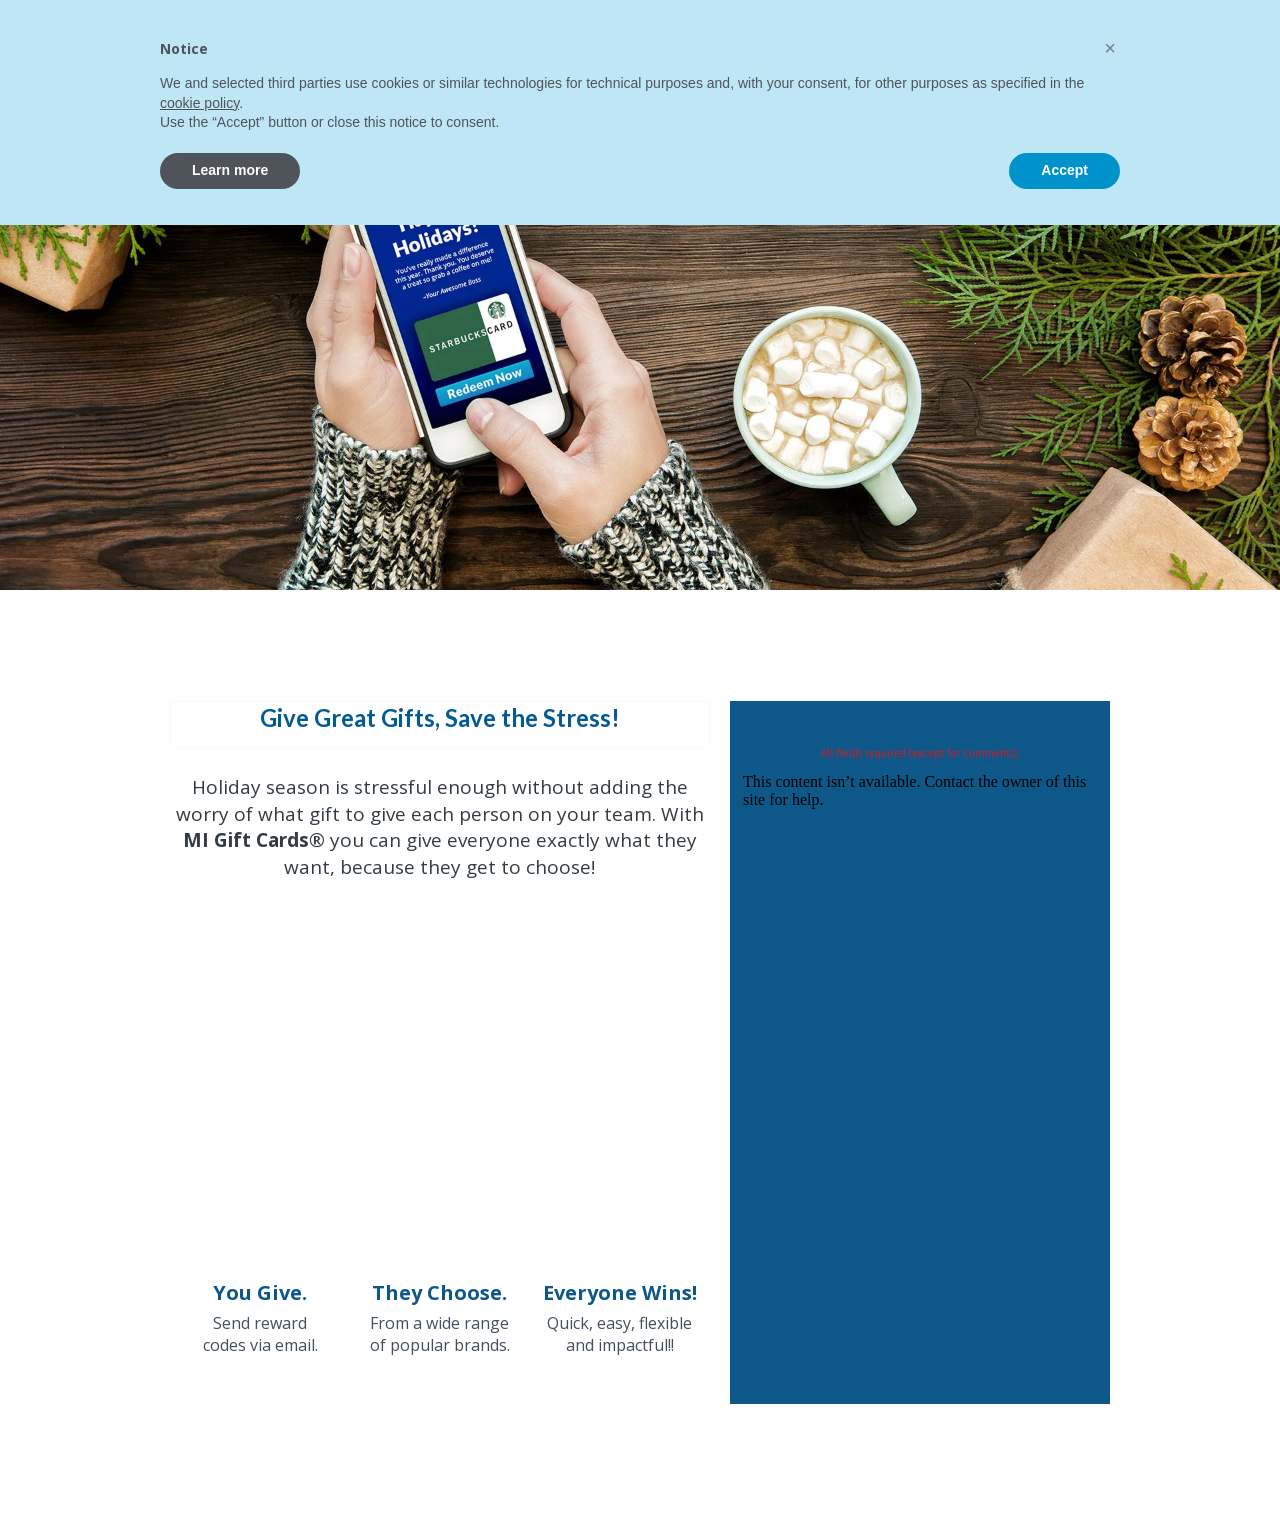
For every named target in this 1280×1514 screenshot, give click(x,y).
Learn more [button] (230, 1459)
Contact (874, 46)
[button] (417, 43)
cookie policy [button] (199, 1392)
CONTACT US (1083, 47)
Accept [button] (1064, 1459)
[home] (158, 57)
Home (333, 46)
